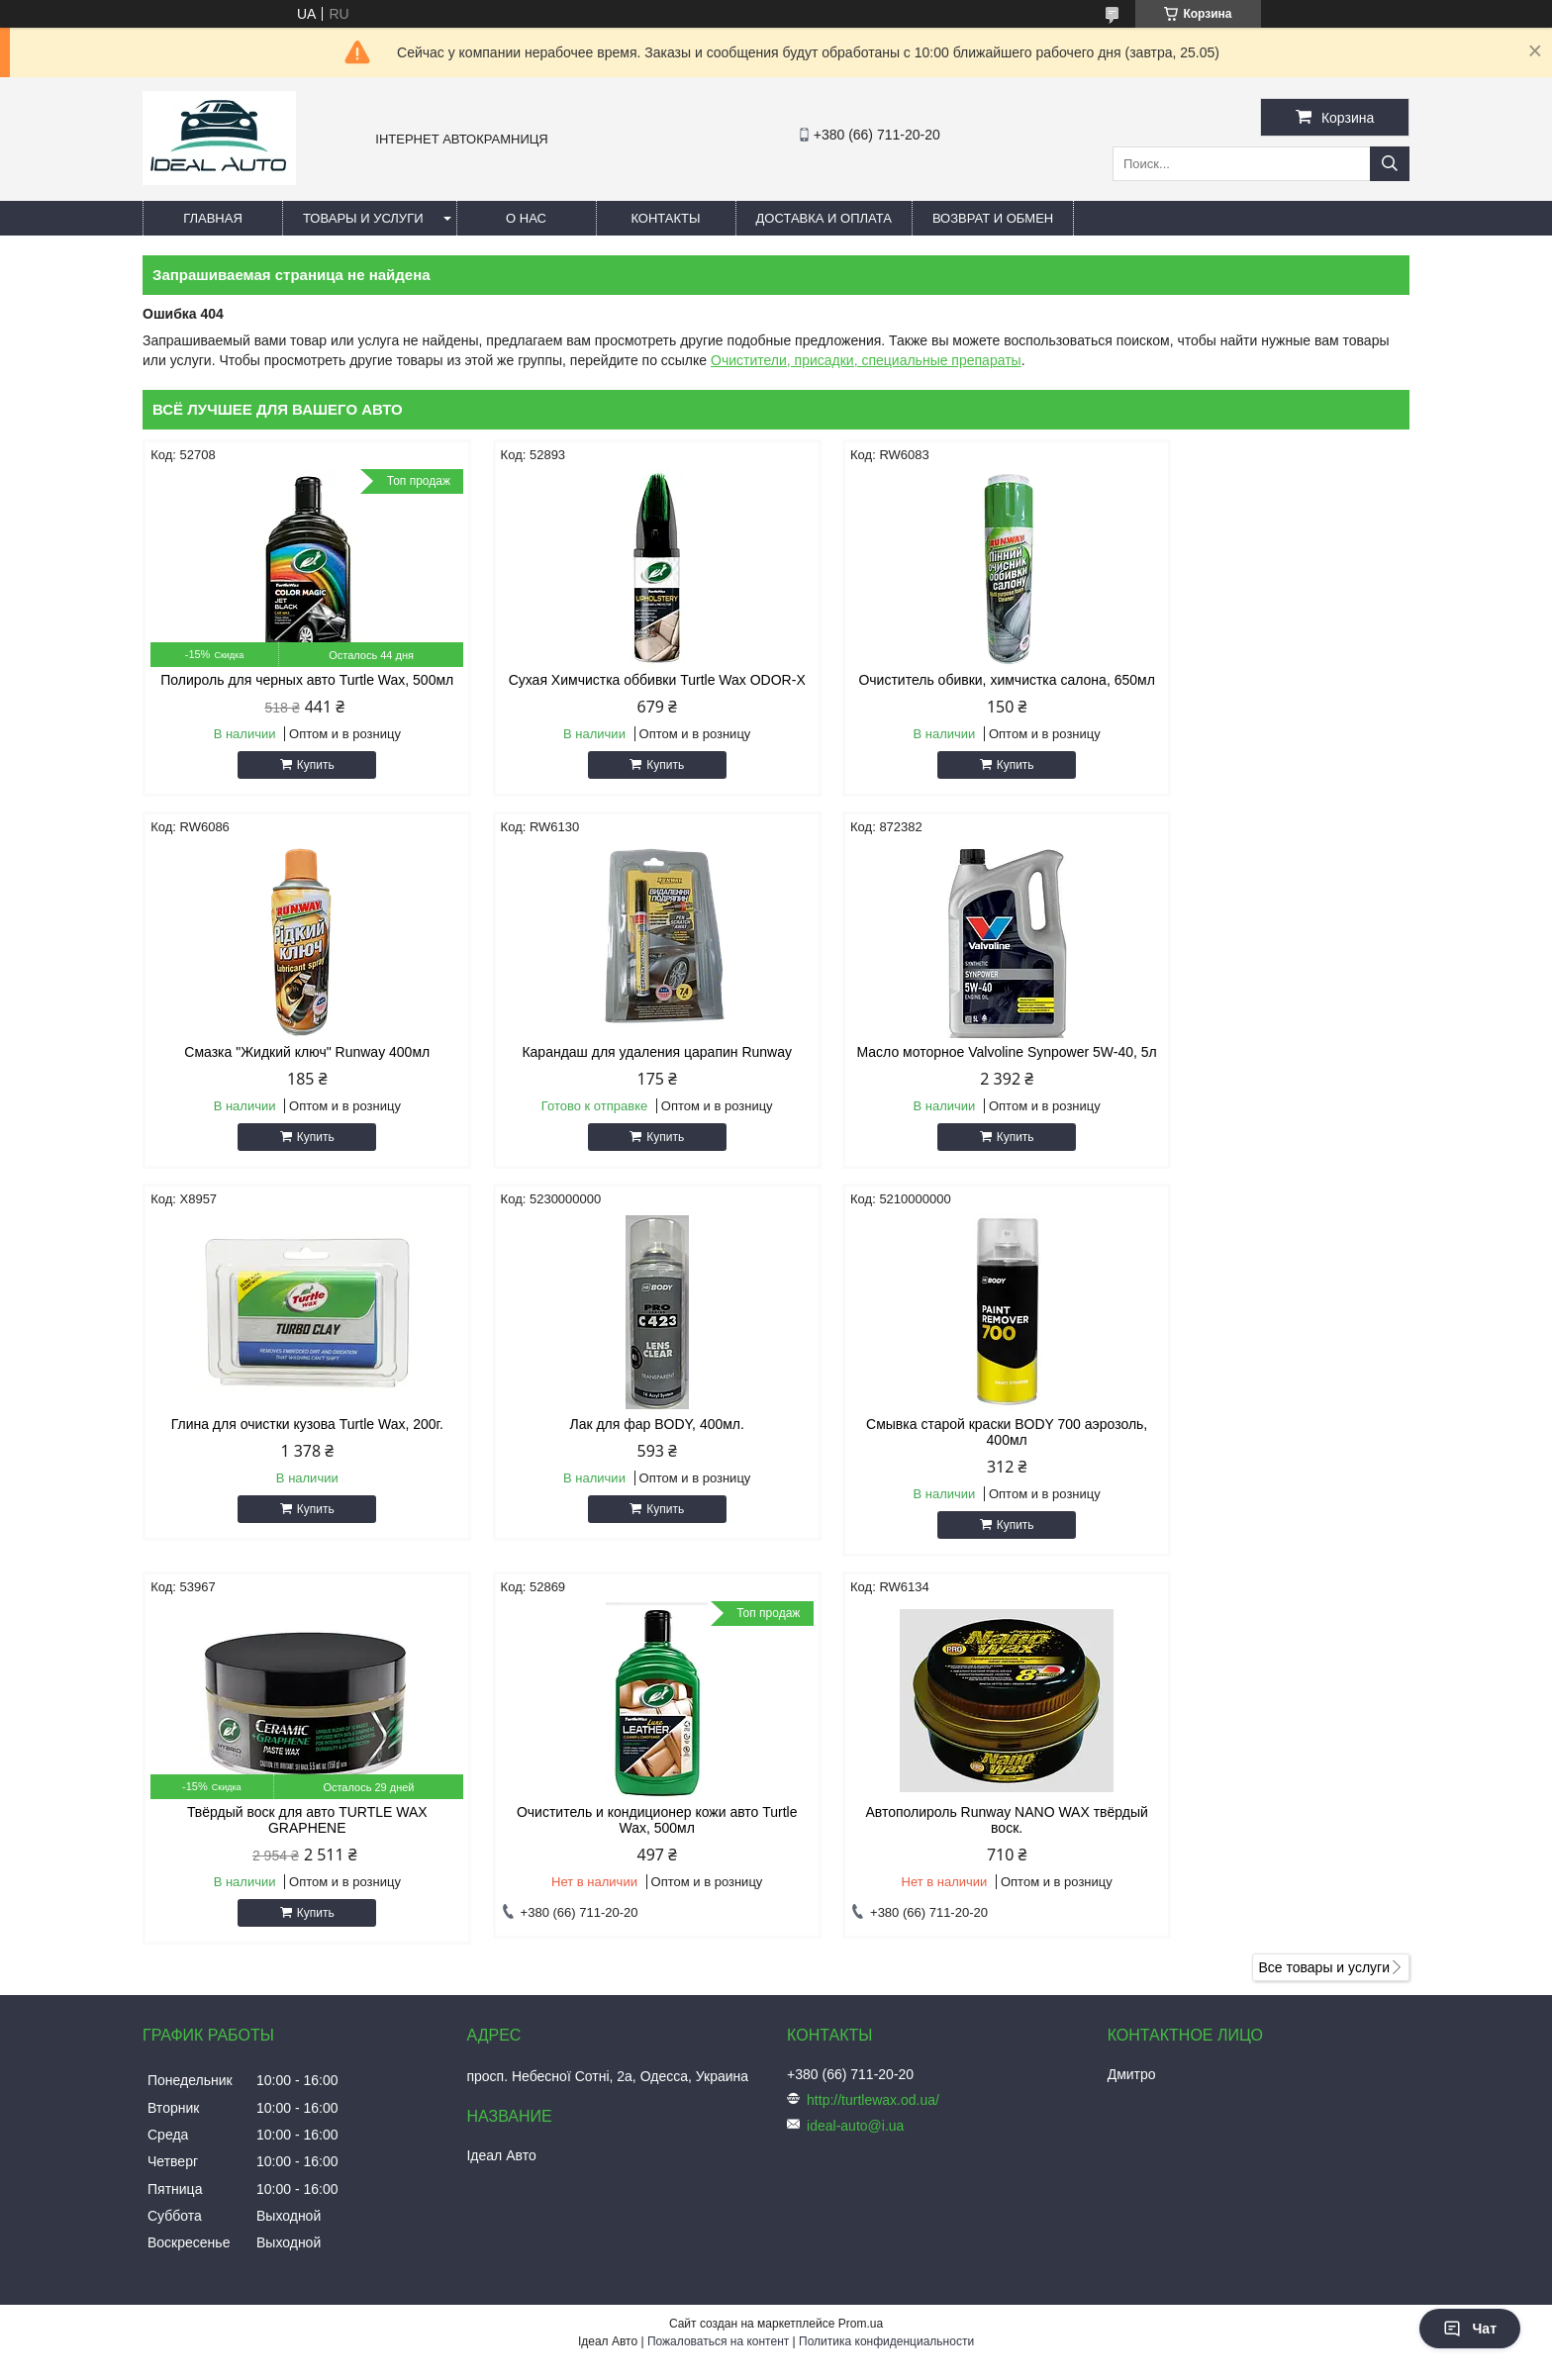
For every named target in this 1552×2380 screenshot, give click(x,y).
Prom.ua (860, 1967)
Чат (1470, 2328)
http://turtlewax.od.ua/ (873, 1744)
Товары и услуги (363, 218)
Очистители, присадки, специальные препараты (866, 360)
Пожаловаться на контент (718, 1985)
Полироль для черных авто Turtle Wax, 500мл (293, 688)
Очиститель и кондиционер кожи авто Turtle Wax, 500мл (937, 1463)
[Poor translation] (72, 2094)
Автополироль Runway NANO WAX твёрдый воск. (1258, 1463)
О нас (526, 218)
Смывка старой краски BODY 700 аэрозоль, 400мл (293, 1463)
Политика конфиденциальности (886, 1985)
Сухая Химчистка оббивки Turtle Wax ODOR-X (614, 688)
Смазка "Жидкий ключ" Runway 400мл (1259, 680)
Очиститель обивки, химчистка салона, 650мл (936, 688)
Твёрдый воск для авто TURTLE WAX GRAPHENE (615, 1463)
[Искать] (1389, 163)
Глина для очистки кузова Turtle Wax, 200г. (937, 1068)
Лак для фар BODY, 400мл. (1259, 1068)
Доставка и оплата (824, 218)
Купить (302, 781)
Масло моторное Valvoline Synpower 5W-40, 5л (615, 1076)
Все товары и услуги (1324, 1611)
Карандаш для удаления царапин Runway (293, 1068)
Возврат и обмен (992, 218)
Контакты (665, 218)
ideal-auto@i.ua (855, 1769)
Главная (212, 218)
